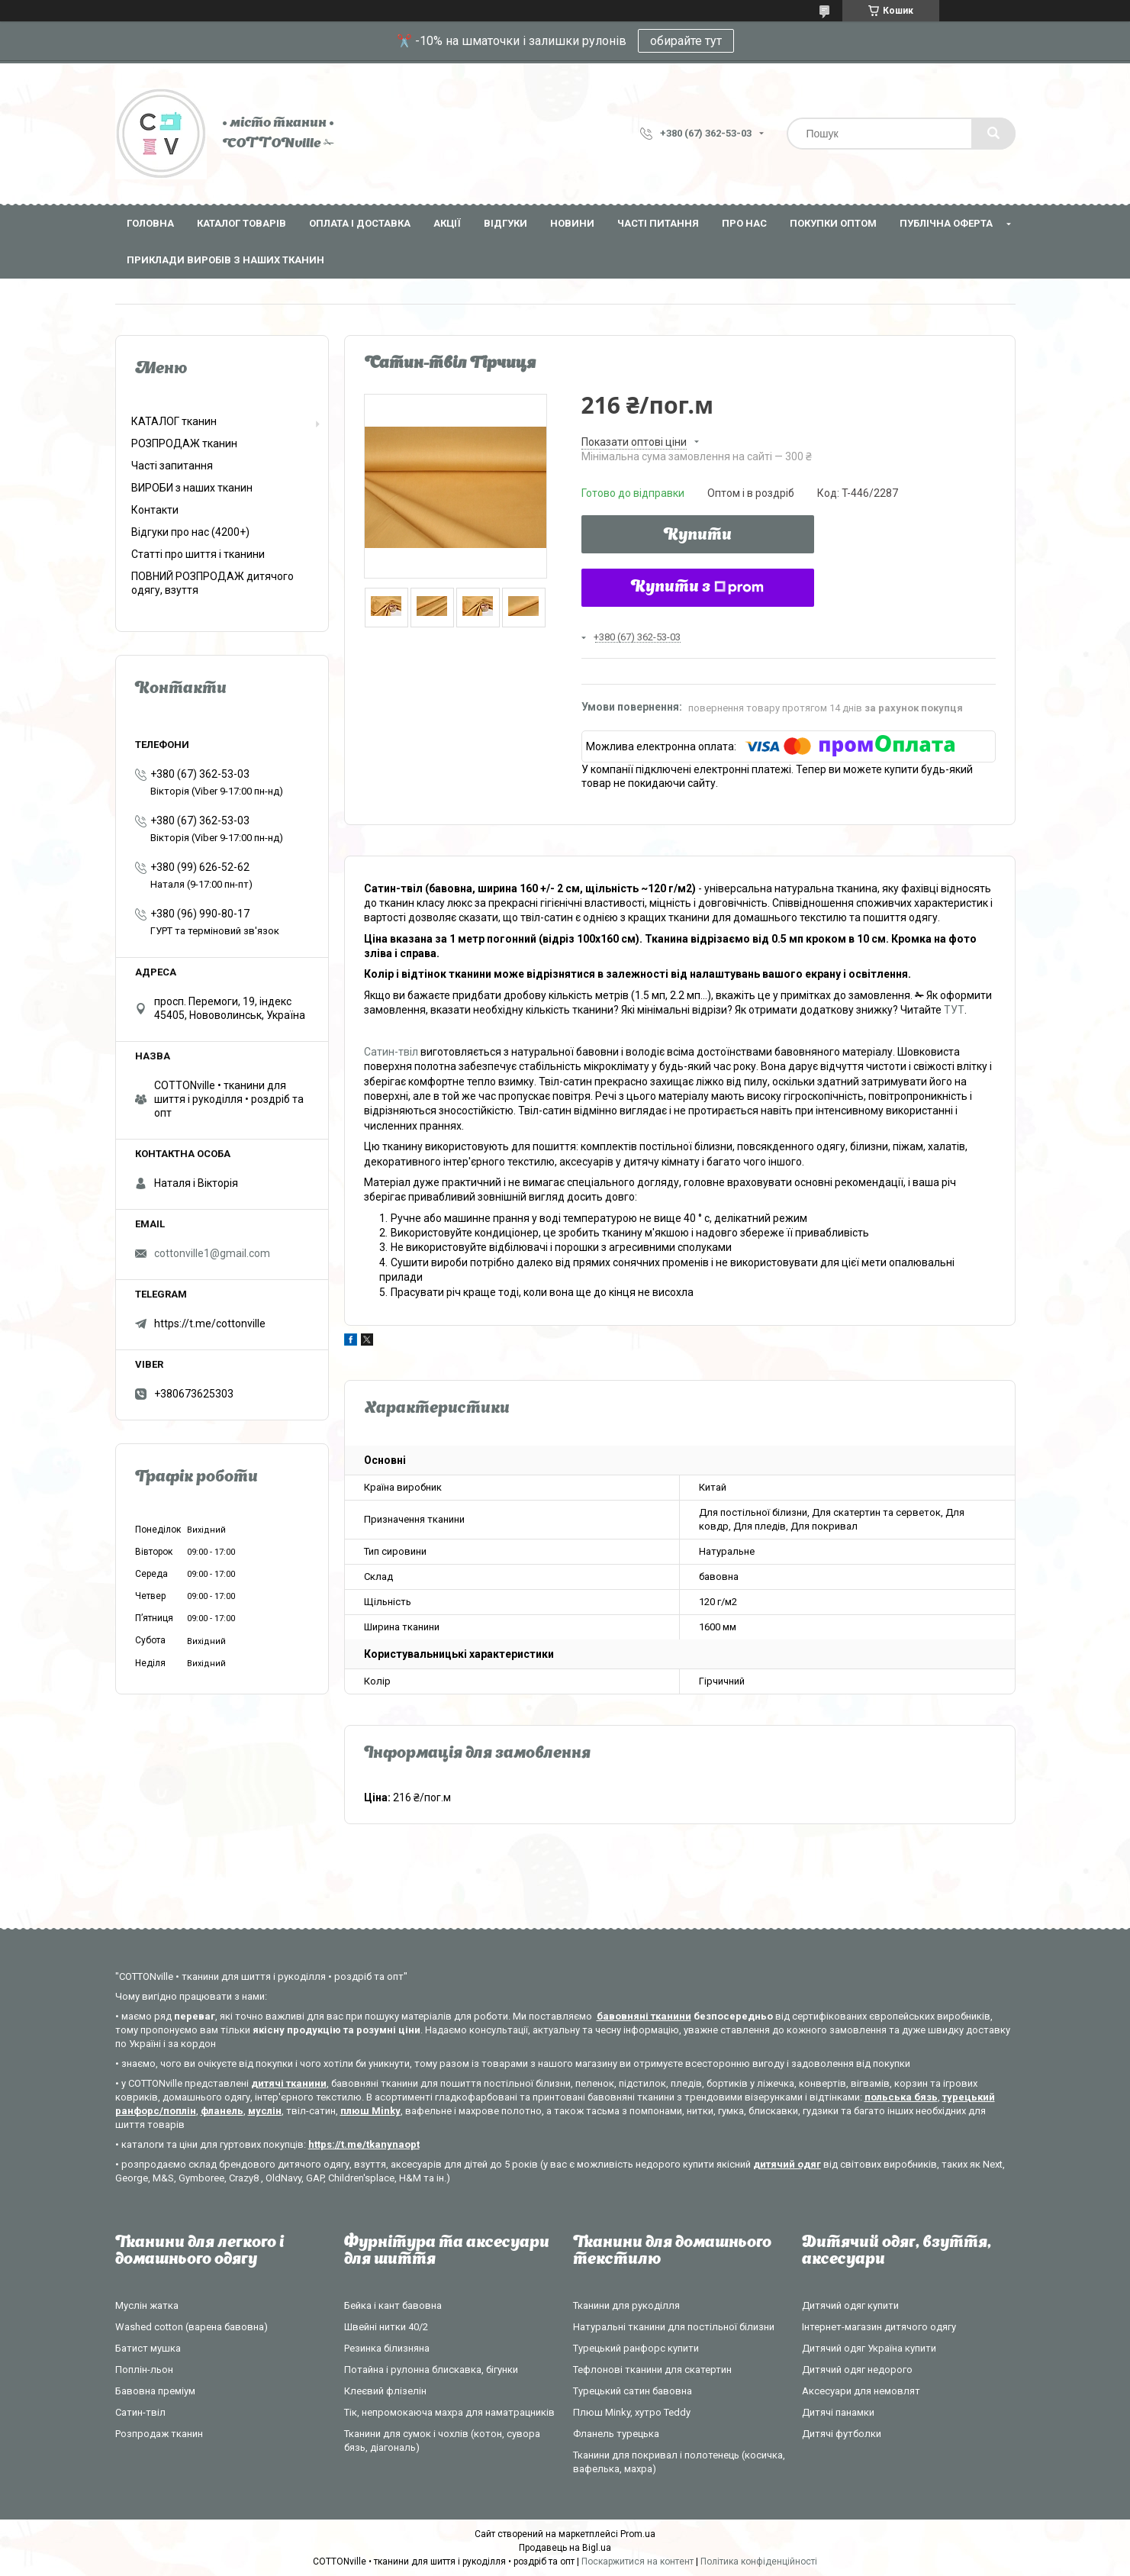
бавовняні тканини (644, 2016)
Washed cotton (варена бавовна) (191, 2327)
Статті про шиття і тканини (198, 554)
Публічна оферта (946, 223)
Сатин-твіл (391, 1052)
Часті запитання (172, 465)
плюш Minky (370, 2111)
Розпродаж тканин (159, 2433)
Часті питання (658, 223)
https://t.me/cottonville (210, 1323)
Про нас (744, 223)
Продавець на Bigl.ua (565, 2547)
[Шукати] (993, 134)
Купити (698, 535)
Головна (150, 223)
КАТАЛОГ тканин (174, 421)
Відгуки (505, 223)
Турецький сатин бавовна (632, 2391)
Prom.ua (637, 2534)
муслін (265, 2111)
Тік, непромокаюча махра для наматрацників (449, 2412)
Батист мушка (148, 2348)
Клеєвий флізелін (385, 2391)
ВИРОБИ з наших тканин (192, 488)
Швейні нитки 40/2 (386, 2327)
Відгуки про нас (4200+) (190, 532)
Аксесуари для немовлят (861, 2391)
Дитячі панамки (838, 2412)
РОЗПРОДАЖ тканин (184, 443)
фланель (222, 2111)
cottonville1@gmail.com (212, 1253)
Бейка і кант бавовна (393, 2305)
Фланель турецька (616, 2433)
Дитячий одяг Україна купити (869, 2348)
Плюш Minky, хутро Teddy (632, 2412)
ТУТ (954, 1010)
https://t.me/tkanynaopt (364, 2144)
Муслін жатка (147, 2305)
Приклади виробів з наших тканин (225, 260)
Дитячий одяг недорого (857, 2369)
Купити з (697, 587)
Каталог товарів (241, 223)
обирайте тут (686, 41)
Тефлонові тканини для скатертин (652, 2369)
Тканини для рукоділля (626, 2305)
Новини (572, 223)
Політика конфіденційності (758, 2561)
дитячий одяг (787, 2164)
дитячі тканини (289, 2083)
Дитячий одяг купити (850, 2305)
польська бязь (901, 2097)
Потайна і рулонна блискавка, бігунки (431, 2369)
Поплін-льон (144, 2369)
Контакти (155, 510)
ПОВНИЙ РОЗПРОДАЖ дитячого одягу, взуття (212, 583)
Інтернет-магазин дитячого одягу (879, 2327)
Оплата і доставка (359, 223)
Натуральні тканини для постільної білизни (673, 2327)
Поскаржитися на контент (637, 2561)
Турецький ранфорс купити (636, 2348)
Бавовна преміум (155, 2391)
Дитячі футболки (841, 2433)
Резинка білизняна (387, 2348)
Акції (447, 223)
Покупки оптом (833, 223)
